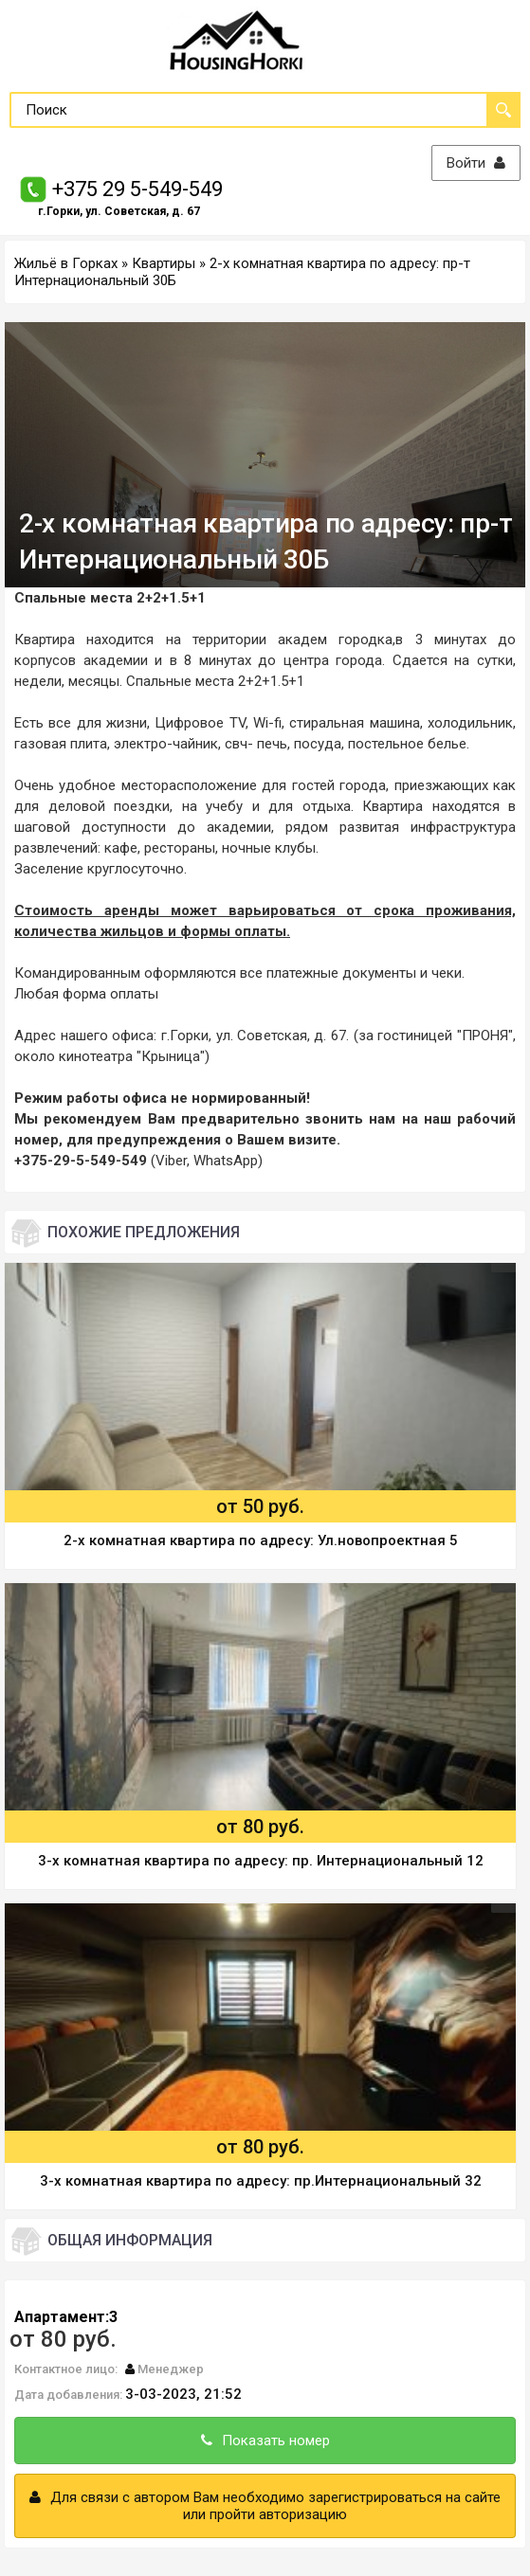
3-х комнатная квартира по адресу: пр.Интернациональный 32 (261, 2180)
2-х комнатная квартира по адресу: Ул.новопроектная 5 (261, 1540)
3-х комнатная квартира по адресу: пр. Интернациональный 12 (261, 1860)
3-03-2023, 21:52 (183, 2394)
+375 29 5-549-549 (137, 189)
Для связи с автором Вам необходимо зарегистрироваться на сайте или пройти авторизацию (265, 2506)
